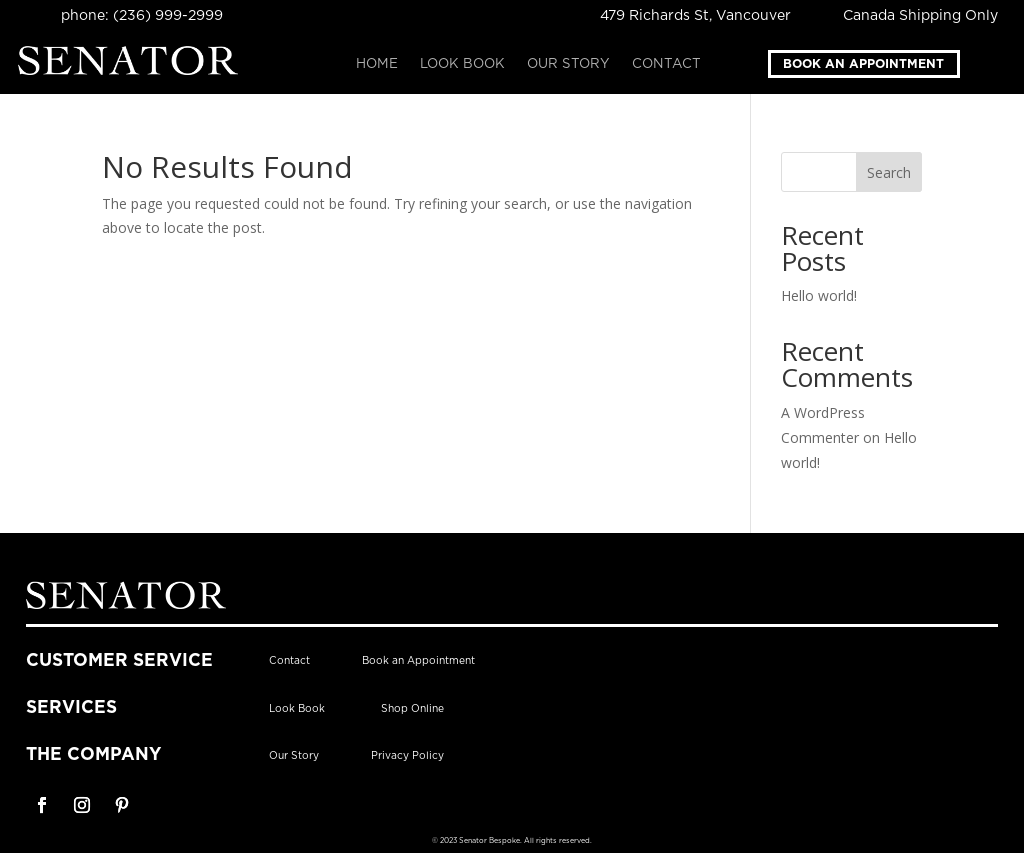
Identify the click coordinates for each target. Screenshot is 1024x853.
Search (889, 172)
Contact (666, 64)
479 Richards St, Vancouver (695, 16)
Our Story (568, 64)
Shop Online (412, 709)
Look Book (462, 64)
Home (377, 64)
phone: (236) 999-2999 (142, 16)
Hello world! (819, 295)
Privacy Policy (407, 756)
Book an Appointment (863, 64)
